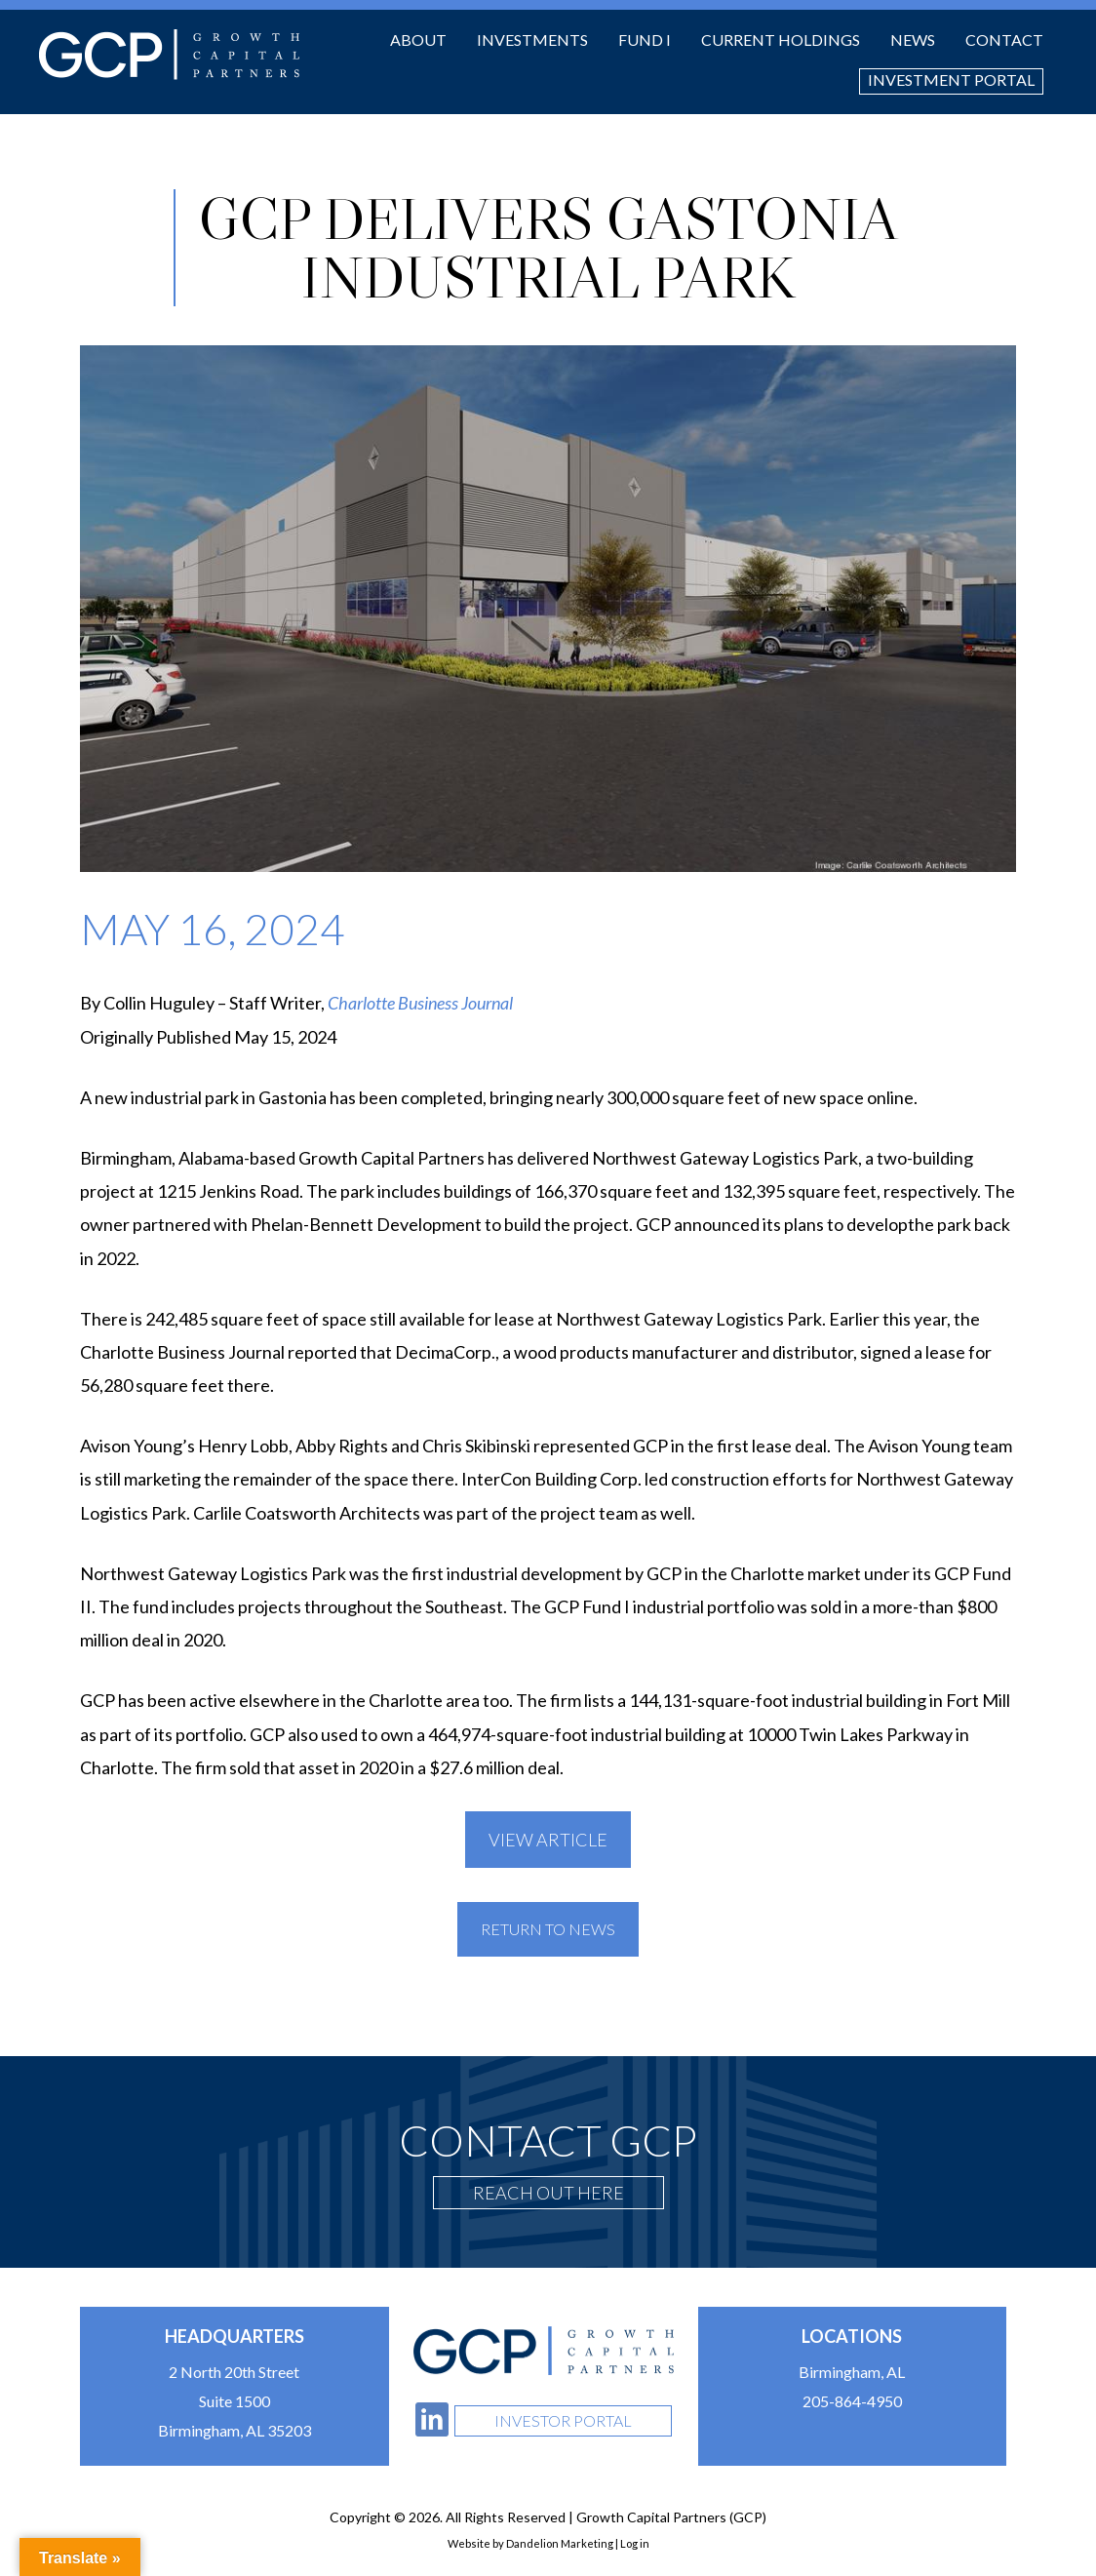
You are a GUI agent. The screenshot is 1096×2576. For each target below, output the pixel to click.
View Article (548, 1839)
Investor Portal (563, 2420)
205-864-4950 (852, 2401)
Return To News (548, 1929)
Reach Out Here (548, 2192)
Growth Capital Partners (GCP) (169, 54)
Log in (634, 2543)
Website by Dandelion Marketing (530, 2543)
